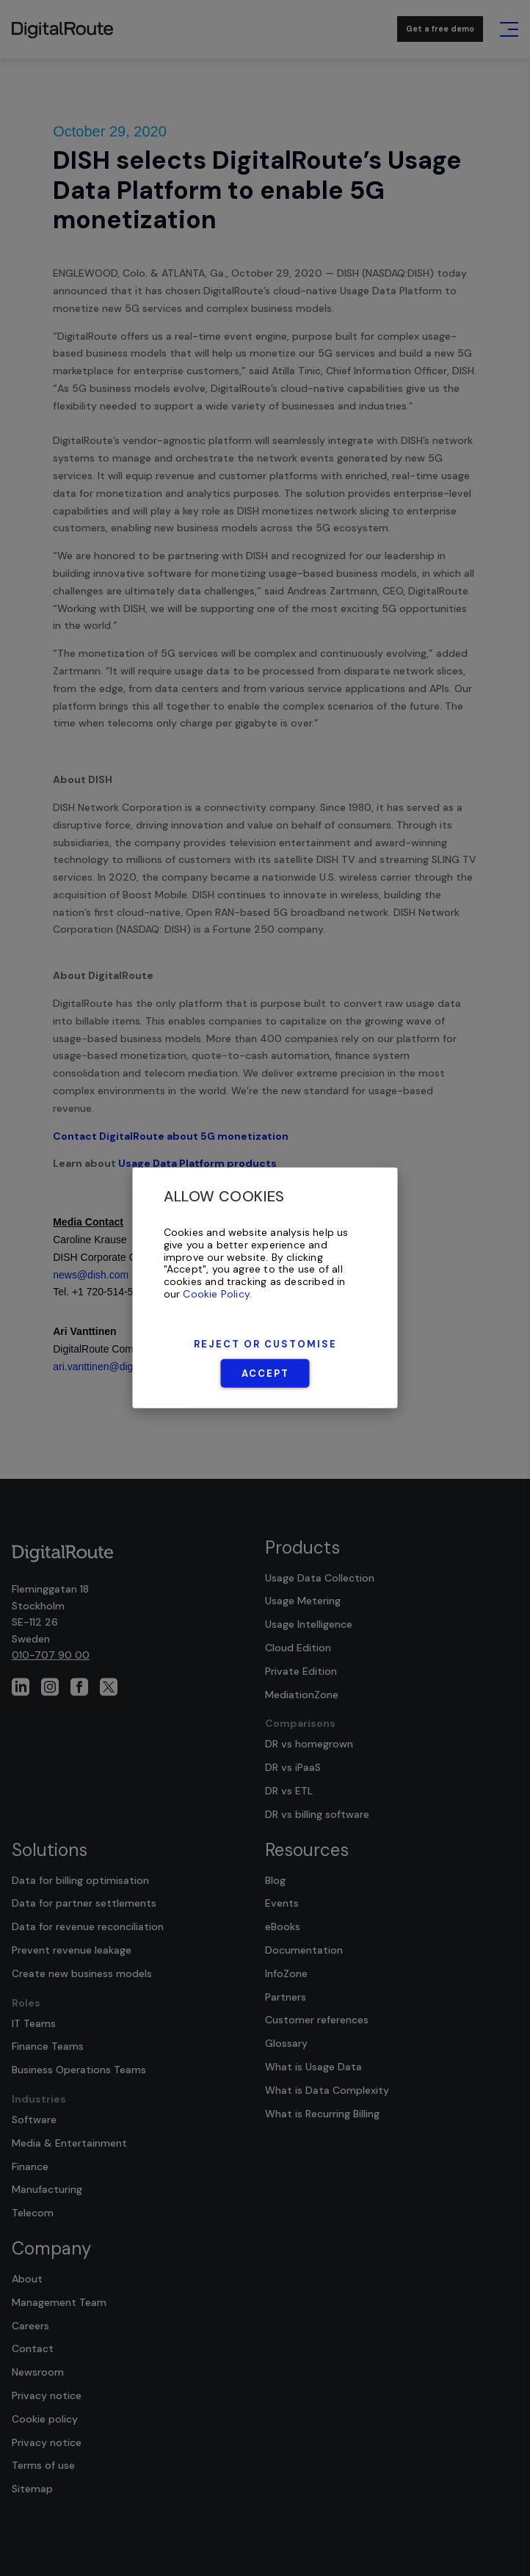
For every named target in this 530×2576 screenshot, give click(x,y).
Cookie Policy (216, 1293)
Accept (265, 1373)
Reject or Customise (265, 1344)
